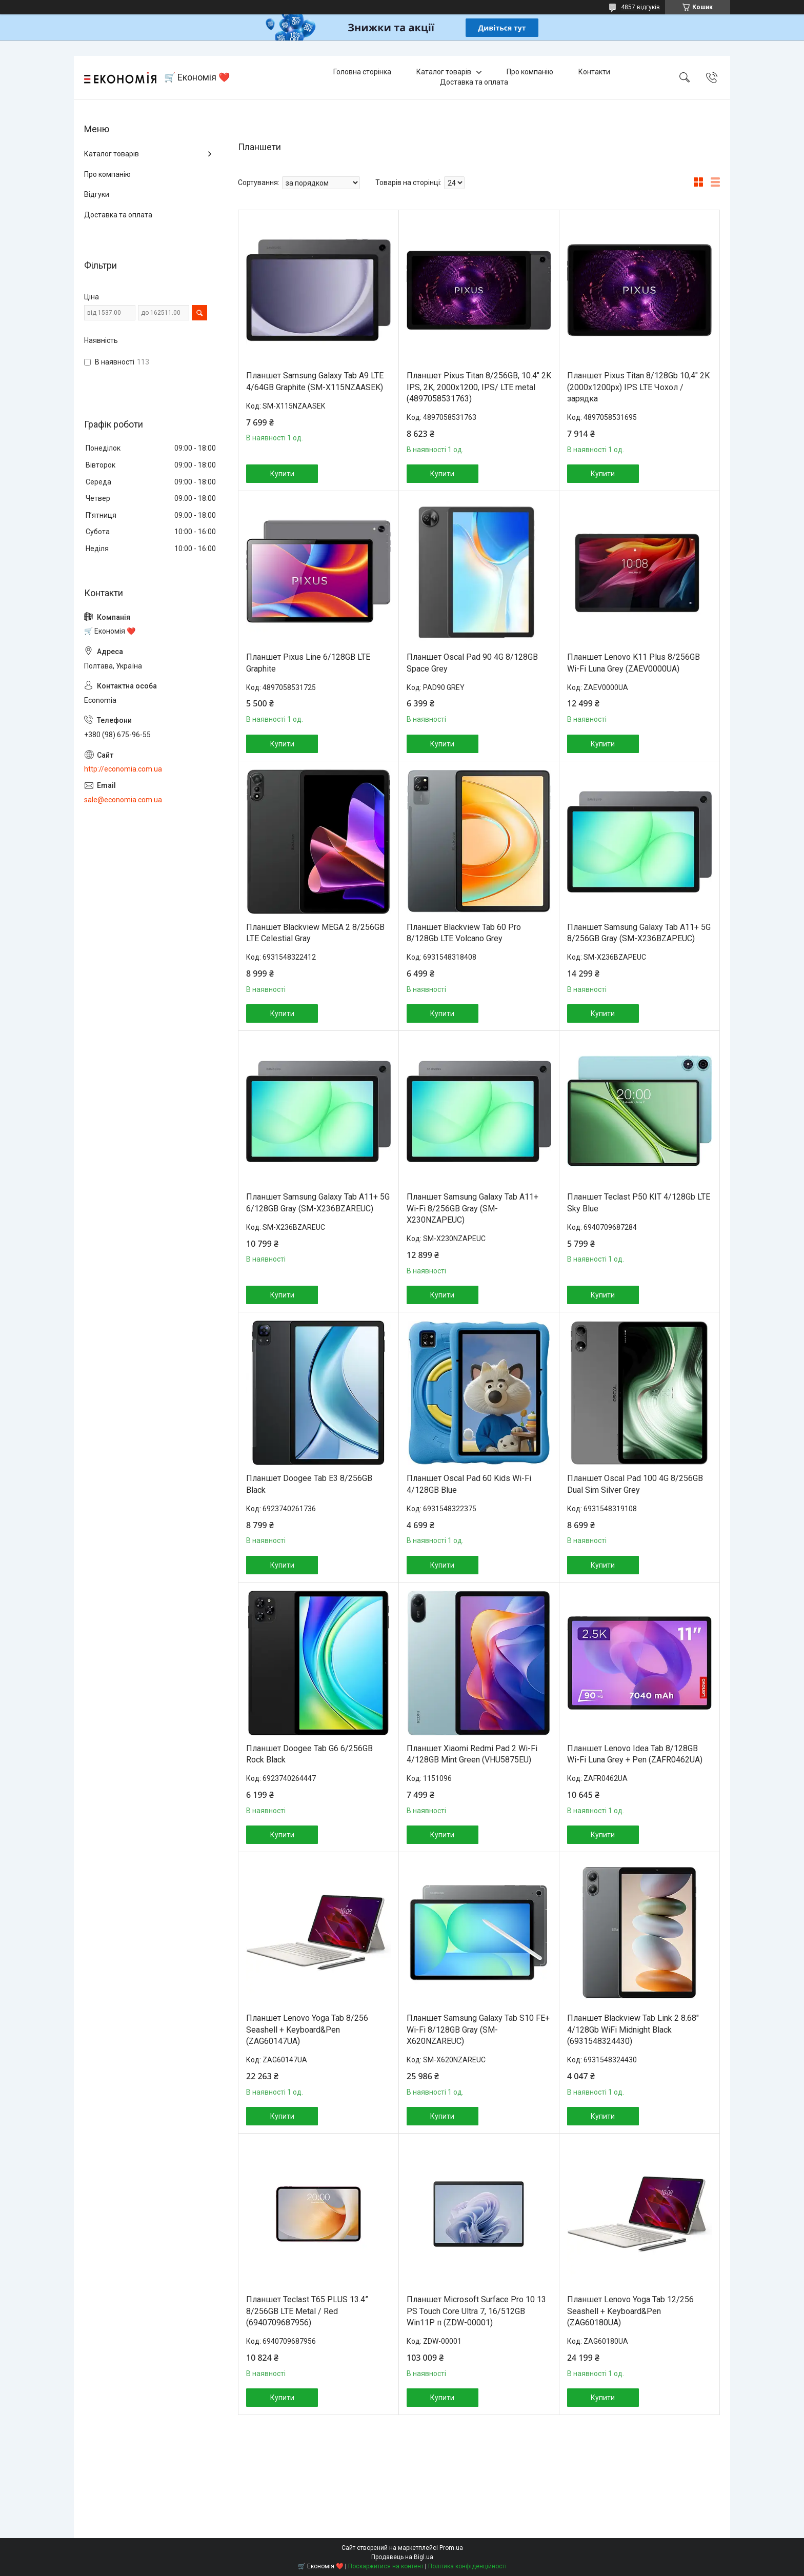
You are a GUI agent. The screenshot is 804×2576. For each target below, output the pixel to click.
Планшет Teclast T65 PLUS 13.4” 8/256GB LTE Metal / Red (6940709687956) (307, 2311)
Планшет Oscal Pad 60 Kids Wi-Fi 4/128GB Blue (469, 1483)
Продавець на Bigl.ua (402, 2557)
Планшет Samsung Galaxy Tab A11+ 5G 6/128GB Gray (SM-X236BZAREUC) (318, 1202)
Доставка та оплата (474, 82)
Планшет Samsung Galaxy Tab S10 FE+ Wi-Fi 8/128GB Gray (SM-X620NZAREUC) (478, 2029)
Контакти (594, 72)
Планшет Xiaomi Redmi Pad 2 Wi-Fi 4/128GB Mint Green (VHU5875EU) (472, 1753)
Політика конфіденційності (467, 2566)
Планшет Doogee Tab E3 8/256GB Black (309, 1483)
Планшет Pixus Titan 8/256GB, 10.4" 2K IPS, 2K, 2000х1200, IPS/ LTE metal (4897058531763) (479, 387)
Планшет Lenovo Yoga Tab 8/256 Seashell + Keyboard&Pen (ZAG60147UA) (307, 2029)
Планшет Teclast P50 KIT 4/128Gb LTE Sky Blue (638, 1202)
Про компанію (530, 72)
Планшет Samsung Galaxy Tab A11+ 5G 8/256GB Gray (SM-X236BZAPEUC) (639, 932)
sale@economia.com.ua (123, 800)
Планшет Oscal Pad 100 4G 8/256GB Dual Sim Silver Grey (635, 1483)
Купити (282, 474)
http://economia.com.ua (123, 769)
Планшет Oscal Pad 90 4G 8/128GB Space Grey (472, 662)
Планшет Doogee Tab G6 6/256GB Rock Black (309, 1753)
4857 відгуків (640, 7)
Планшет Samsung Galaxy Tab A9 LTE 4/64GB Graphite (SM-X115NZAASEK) (315, 381)
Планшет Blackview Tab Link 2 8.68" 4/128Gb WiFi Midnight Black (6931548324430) (633, 2029)
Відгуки (96, 194)
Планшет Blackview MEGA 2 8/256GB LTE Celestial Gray (315, 932)
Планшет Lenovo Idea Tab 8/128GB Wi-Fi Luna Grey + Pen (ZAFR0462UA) (634, 1753)
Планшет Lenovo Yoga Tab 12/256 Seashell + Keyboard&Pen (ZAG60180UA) (630, 2311)
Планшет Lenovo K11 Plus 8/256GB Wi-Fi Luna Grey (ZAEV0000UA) (633, 662)
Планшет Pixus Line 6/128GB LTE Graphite (308, 662)
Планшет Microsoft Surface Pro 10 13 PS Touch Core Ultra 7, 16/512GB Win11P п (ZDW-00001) (476, 2311)
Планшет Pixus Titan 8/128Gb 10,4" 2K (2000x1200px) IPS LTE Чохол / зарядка (638, 387)
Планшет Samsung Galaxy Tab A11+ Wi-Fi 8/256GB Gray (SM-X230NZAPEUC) (472, 1208)
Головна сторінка (362, 72)
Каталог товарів (443, 72)
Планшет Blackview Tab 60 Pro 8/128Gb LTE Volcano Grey (464, 932)
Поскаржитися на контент (386, 2566)
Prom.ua (451, 2547)
